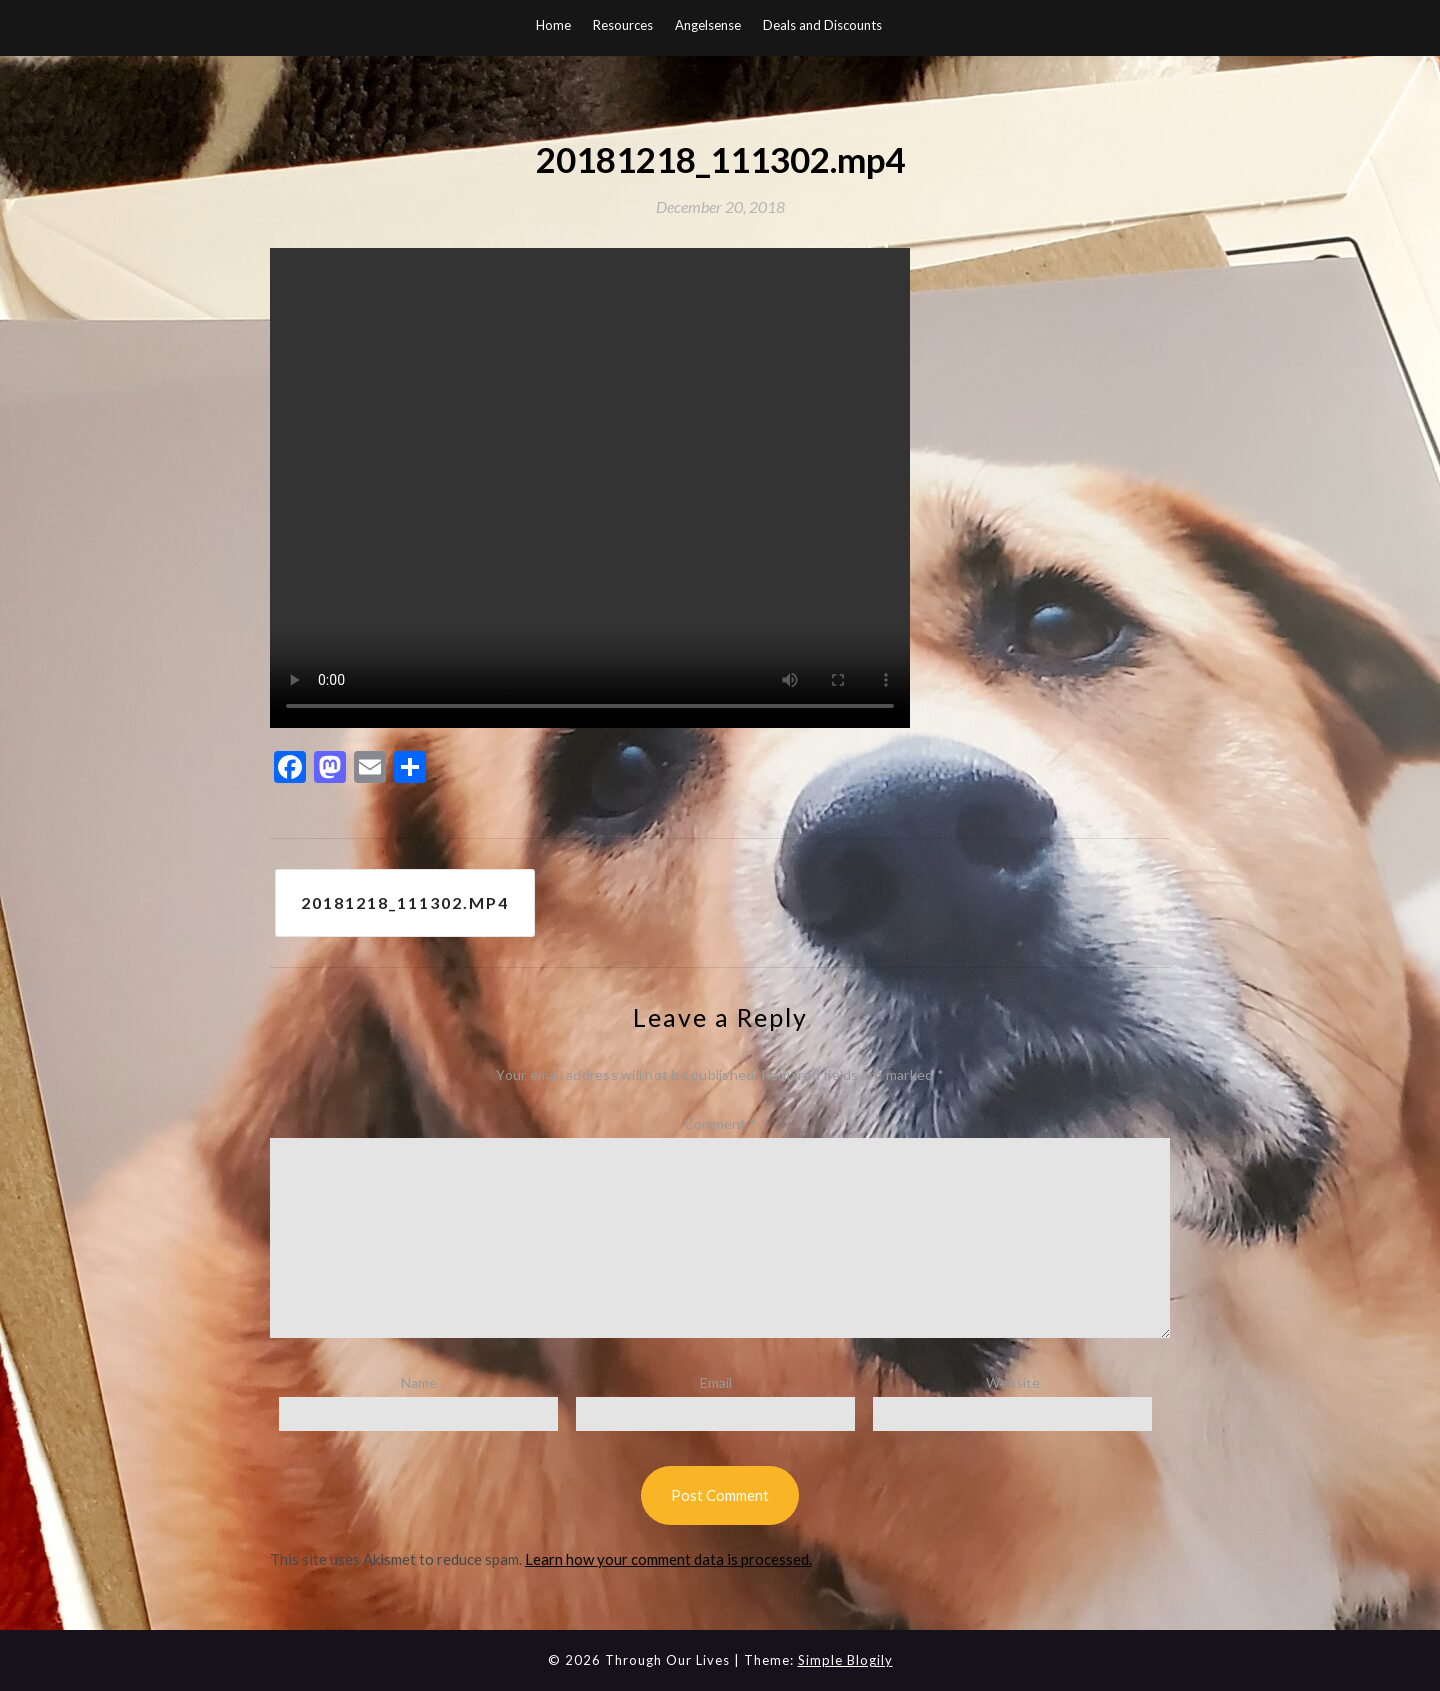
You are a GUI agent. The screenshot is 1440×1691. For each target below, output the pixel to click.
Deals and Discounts (822, 25)
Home (553, 25)
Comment (720, 1123)
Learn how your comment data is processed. (668, 1559)
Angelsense (708, 25)
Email (716, 1382)
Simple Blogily (845, 1660)
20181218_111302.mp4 (405, 902)
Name (419, 1382)
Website (1013, 1382)
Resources (623, 25)
